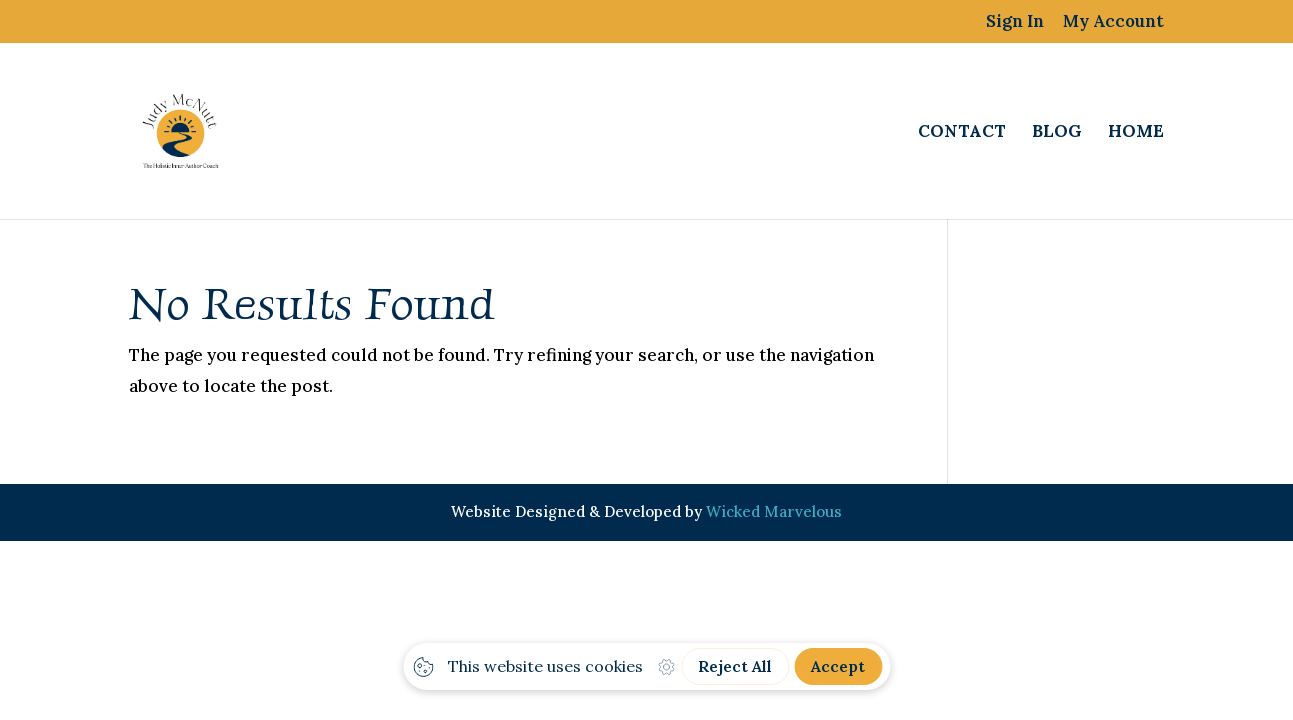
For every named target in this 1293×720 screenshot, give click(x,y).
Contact (962, 133)
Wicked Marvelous (774, 511)
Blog (1057, 133)
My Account (1113, 22)
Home (1136, 133)
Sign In (1015, 22)
